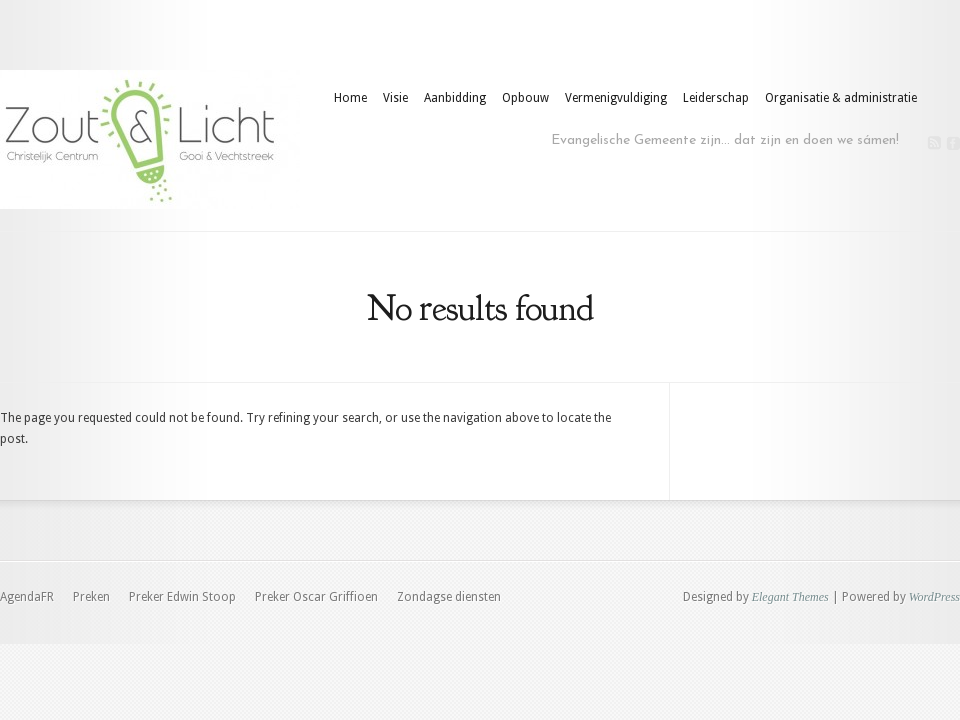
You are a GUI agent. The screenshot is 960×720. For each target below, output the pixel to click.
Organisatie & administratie (841, 98)
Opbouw (525, 98)
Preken (91, 597)
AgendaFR (27, 597)
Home (350, 98)
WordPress (934, 597)
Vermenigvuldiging (616, 98)
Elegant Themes (790, 597)
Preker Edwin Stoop (182, 597)
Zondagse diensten (449, 597)
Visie (395, 98)
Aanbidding (455, 98)
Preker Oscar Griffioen (316, 597)
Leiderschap (716, 98)
